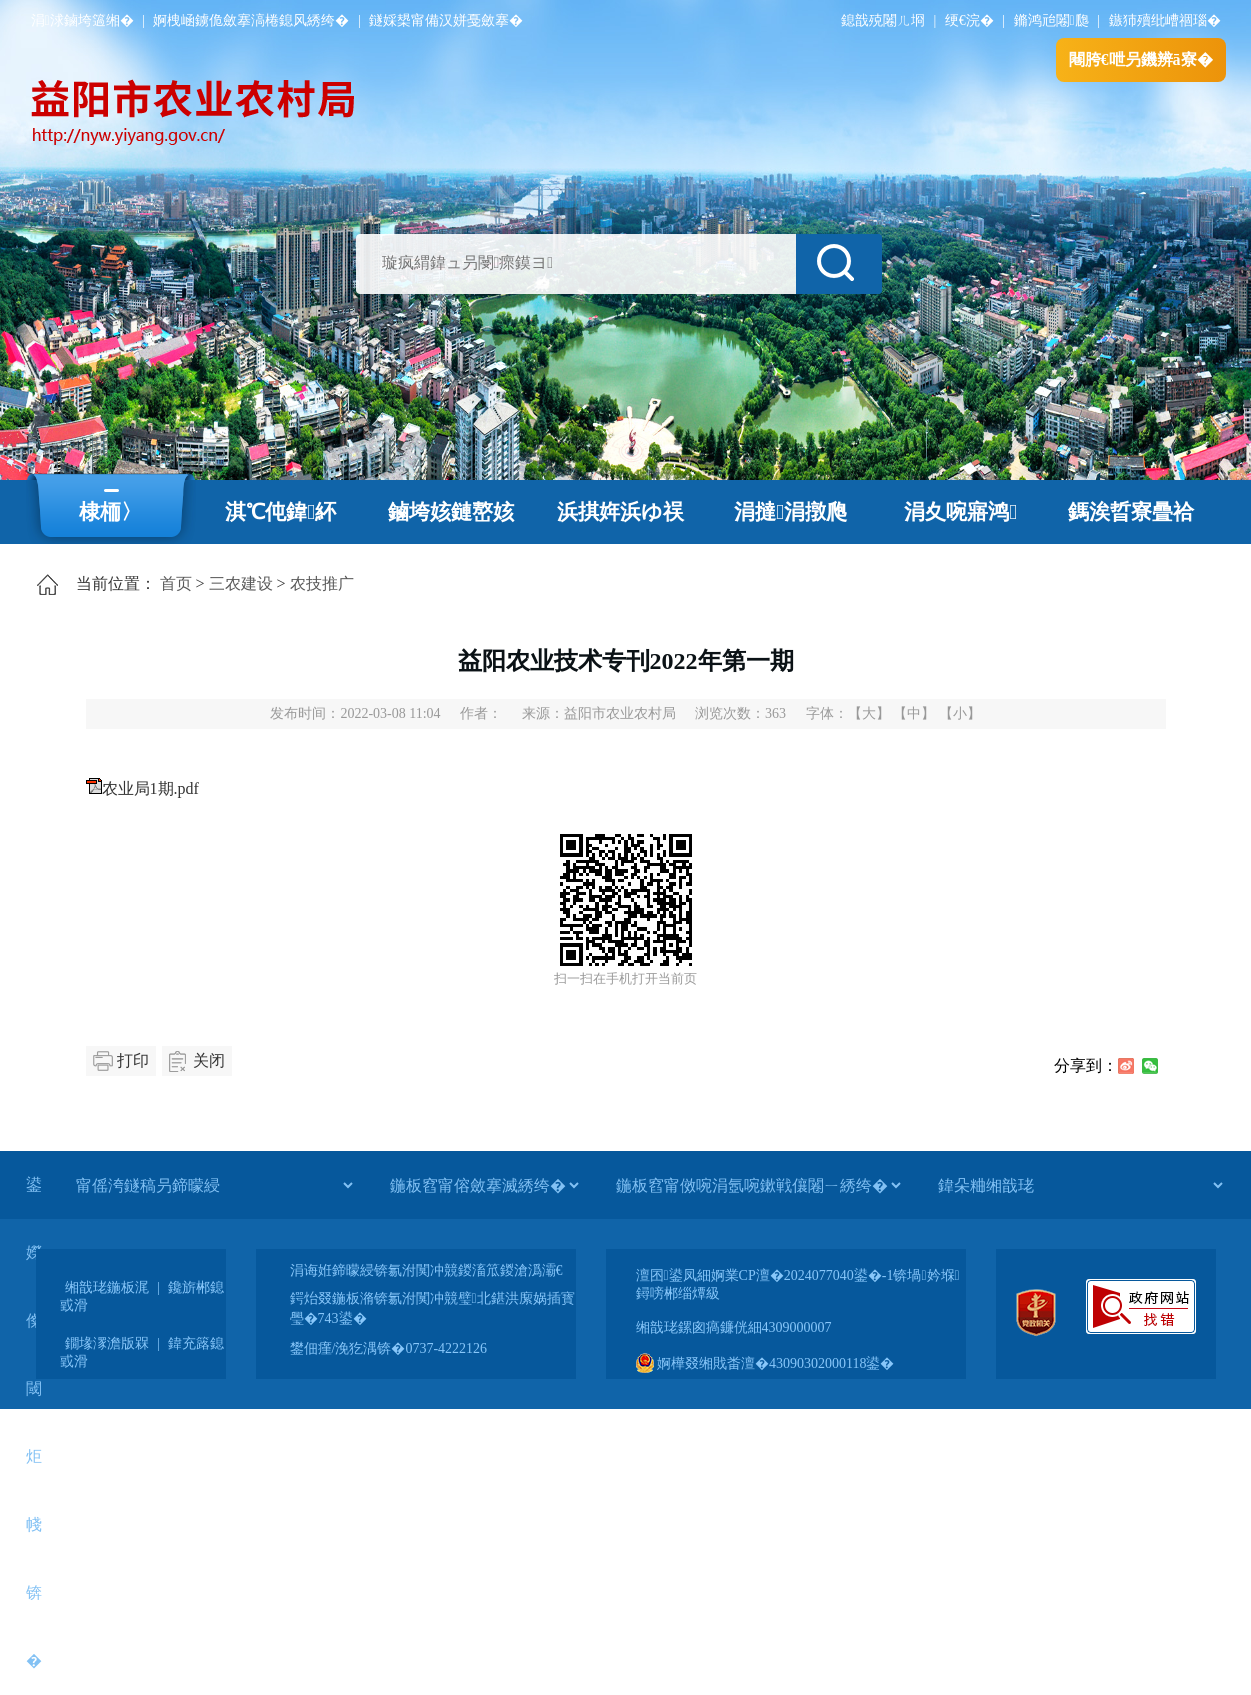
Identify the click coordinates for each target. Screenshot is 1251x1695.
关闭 (209, 1060)
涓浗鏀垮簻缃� (82, 20)
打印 (133, 1060)
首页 (176, 583)
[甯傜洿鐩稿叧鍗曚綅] (214, 1185)
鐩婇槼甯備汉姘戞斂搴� (446, 20)
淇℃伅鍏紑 (280, 512)
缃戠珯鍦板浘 (107, 1287)
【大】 (869, 713)
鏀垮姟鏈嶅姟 (451, 512)
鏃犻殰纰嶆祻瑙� (1165, 20)
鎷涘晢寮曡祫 (1131, 512)
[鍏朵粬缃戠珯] (1080, 1185)
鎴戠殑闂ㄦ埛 (883, 20)
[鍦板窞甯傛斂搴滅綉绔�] (484, 1185)
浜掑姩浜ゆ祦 (620, 512)
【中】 (914, 713)
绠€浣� (969, 20)
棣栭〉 (110, 512)
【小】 (960, 713)
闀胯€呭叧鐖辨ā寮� (1141, 59)
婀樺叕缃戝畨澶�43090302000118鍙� (765, 1363)
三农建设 (241, 583)
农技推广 (322, 583)
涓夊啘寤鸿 (960, 512)
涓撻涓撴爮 (790, 512)
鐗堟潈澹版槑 (107, 1343)
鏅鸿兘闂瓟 (1051, 20)
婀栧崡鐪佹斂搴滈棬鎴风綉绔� (251, 20)
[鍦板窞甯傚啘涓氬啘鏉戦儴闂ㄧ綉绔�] (758, 1185)
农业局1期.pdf (150, 788)
